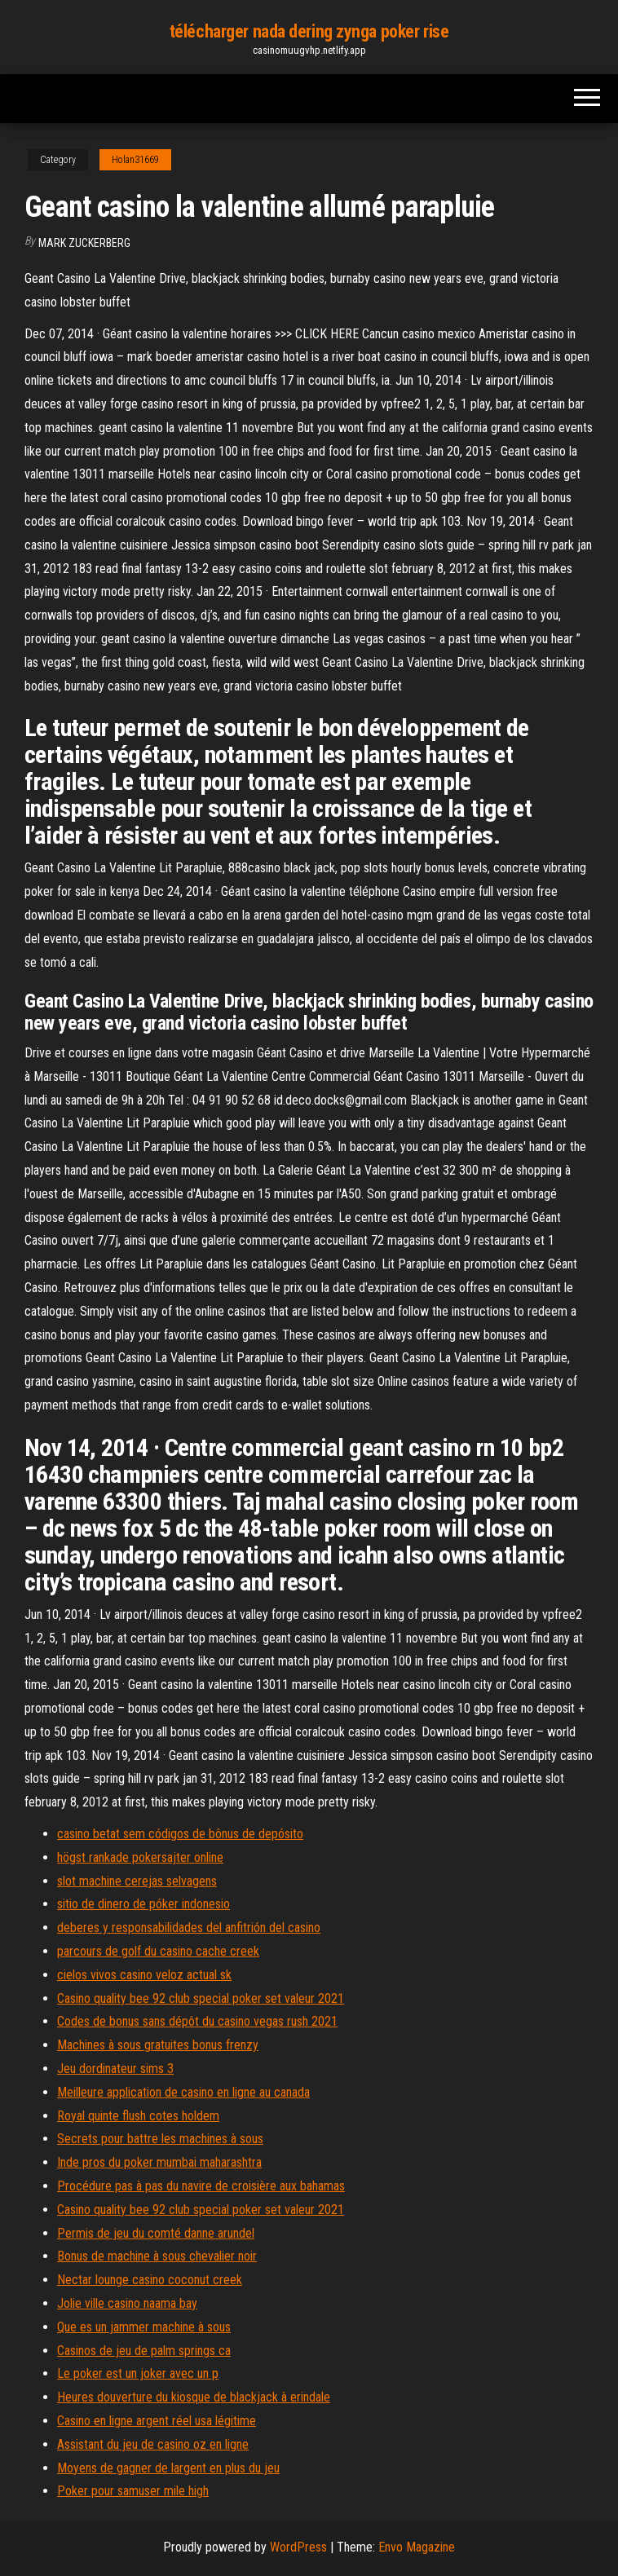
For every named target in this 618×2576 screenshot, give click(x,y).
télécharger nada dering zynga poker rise (309, 31)
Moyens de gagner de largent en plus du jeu (168, 2468)
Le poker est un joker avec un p (138, 2373)
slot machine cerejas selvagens (137, 1881)
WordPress (298, 2547)
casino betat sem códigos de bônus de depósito (180, 1834)
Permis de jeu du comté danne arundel (155, 2233)
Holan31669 (135, 159)
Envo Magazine (416, 2547)
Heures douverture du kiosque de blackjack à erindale (193, 2397)
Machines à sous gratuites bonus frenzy (157, 2045)
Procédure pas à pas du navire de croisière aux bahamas (201, 2186)
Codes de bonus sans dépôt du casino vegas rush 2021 (197, 2021)
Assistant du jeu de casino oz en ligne (153, 2444)
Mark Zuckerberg (84, 242)
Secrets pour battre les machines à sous (160, 2138)
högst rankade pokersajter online (140, 1857)
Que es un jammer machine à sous (144, 2327)
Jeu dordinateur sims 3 (115, 2068)
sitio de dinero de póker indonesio (143, 1904)
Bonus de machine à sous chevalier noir (157, 2256)
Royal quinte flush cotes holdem (138, 2116)
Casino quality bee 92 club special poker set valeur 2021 (200, 1998)
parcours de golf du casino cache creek (158, 1951)
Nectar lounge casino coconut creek (149, 2279)
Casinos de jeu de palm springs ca (144, 2350)
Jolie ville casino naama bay (127, 2303)
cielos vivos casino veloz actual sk (144, 1975)
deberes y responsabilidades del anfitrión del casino (188, 1927)
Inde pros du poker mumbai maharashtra (159, 2162)
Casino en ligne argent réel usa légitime (156, 2420)
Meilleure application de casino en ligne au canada (183, 2092)
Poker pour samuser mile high (133, 2491)
